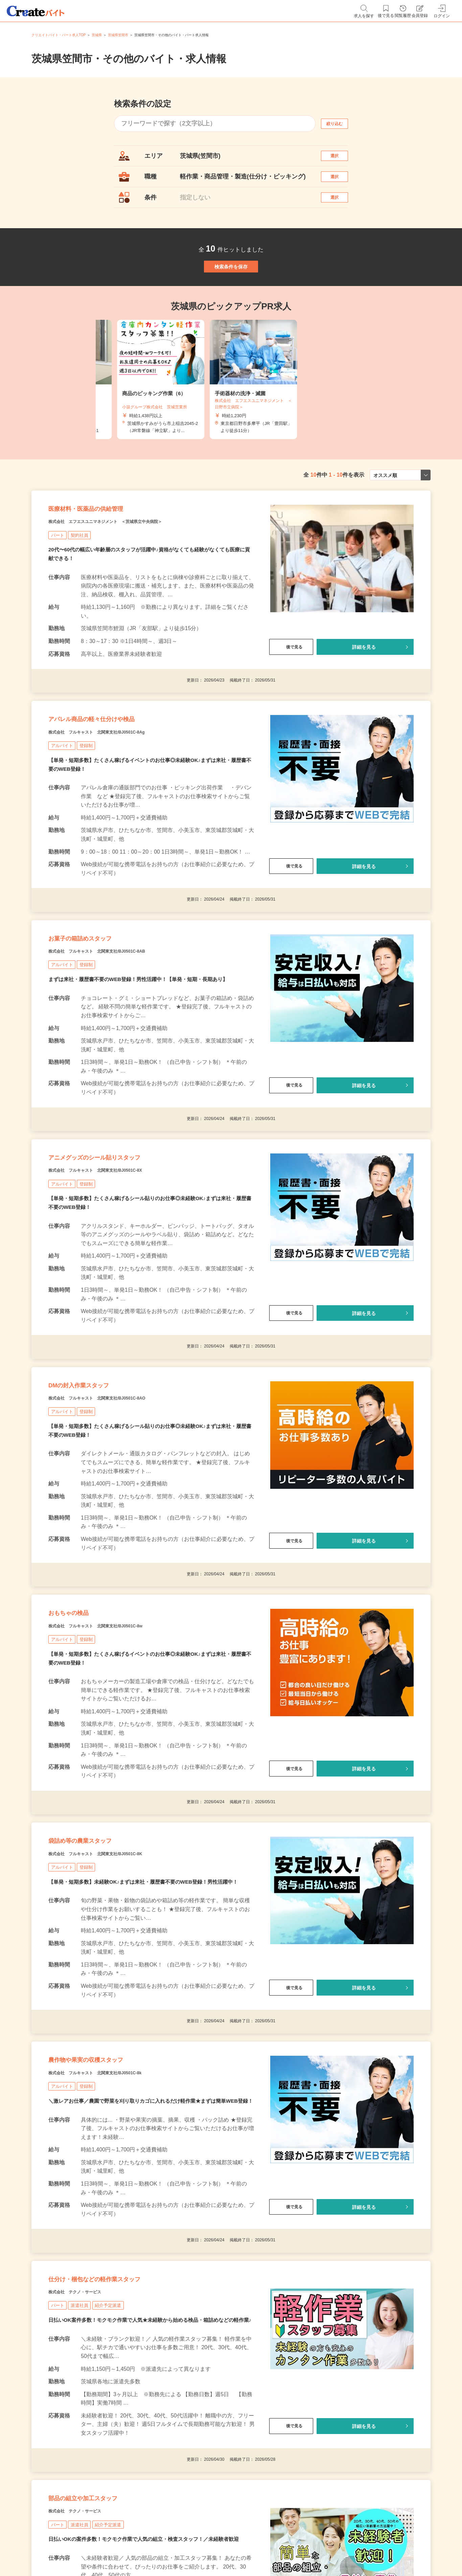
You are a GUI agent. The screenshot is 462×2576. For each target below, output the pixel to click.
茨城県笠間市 (118, 35)
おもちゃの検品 (80, 1720)
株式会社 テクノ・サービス (88, 2451)
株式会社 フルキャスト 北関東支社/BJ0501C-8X (118, 1254)
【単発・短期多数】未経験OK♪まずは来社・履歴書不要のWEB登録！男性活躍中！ (149, 2007)
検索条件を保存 (231, 292)
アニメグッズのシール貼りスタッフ (121, 1238)
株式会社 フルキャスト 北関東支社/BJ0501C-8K (118, 1977)
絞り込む (340, 123)
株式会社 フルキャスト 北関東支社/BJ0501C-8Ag (120, 790)
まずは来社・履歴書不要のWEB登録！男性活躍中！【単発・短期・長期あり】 (143, 1052)
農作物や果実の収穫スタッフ (106, 2193)
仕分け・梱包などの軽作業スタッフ (120, 2434)
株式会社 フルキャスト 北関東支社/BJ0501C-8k (118, 2210)
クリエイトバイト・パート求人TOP (58, 35)
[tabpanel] (231, 412)
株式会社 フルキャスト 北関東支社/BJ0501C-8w (118, 1736)
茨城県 (97, 35)
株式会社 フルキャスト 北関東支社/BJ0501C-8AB (120, 1022)
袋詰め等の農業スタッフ (97, 1961)
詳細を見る (363, 692)
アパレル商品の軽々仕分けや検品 (115, 773)
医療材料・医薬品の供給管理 (105, 549)
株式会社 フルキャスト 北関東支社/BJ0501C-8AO (121, 1495)
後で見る (291, 692)
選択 (340, 159)
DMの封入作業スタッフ (95, 1479)
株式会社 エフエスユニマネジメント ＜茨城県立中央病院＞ (133, 566)
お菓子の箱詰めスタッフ (97, 1005)
